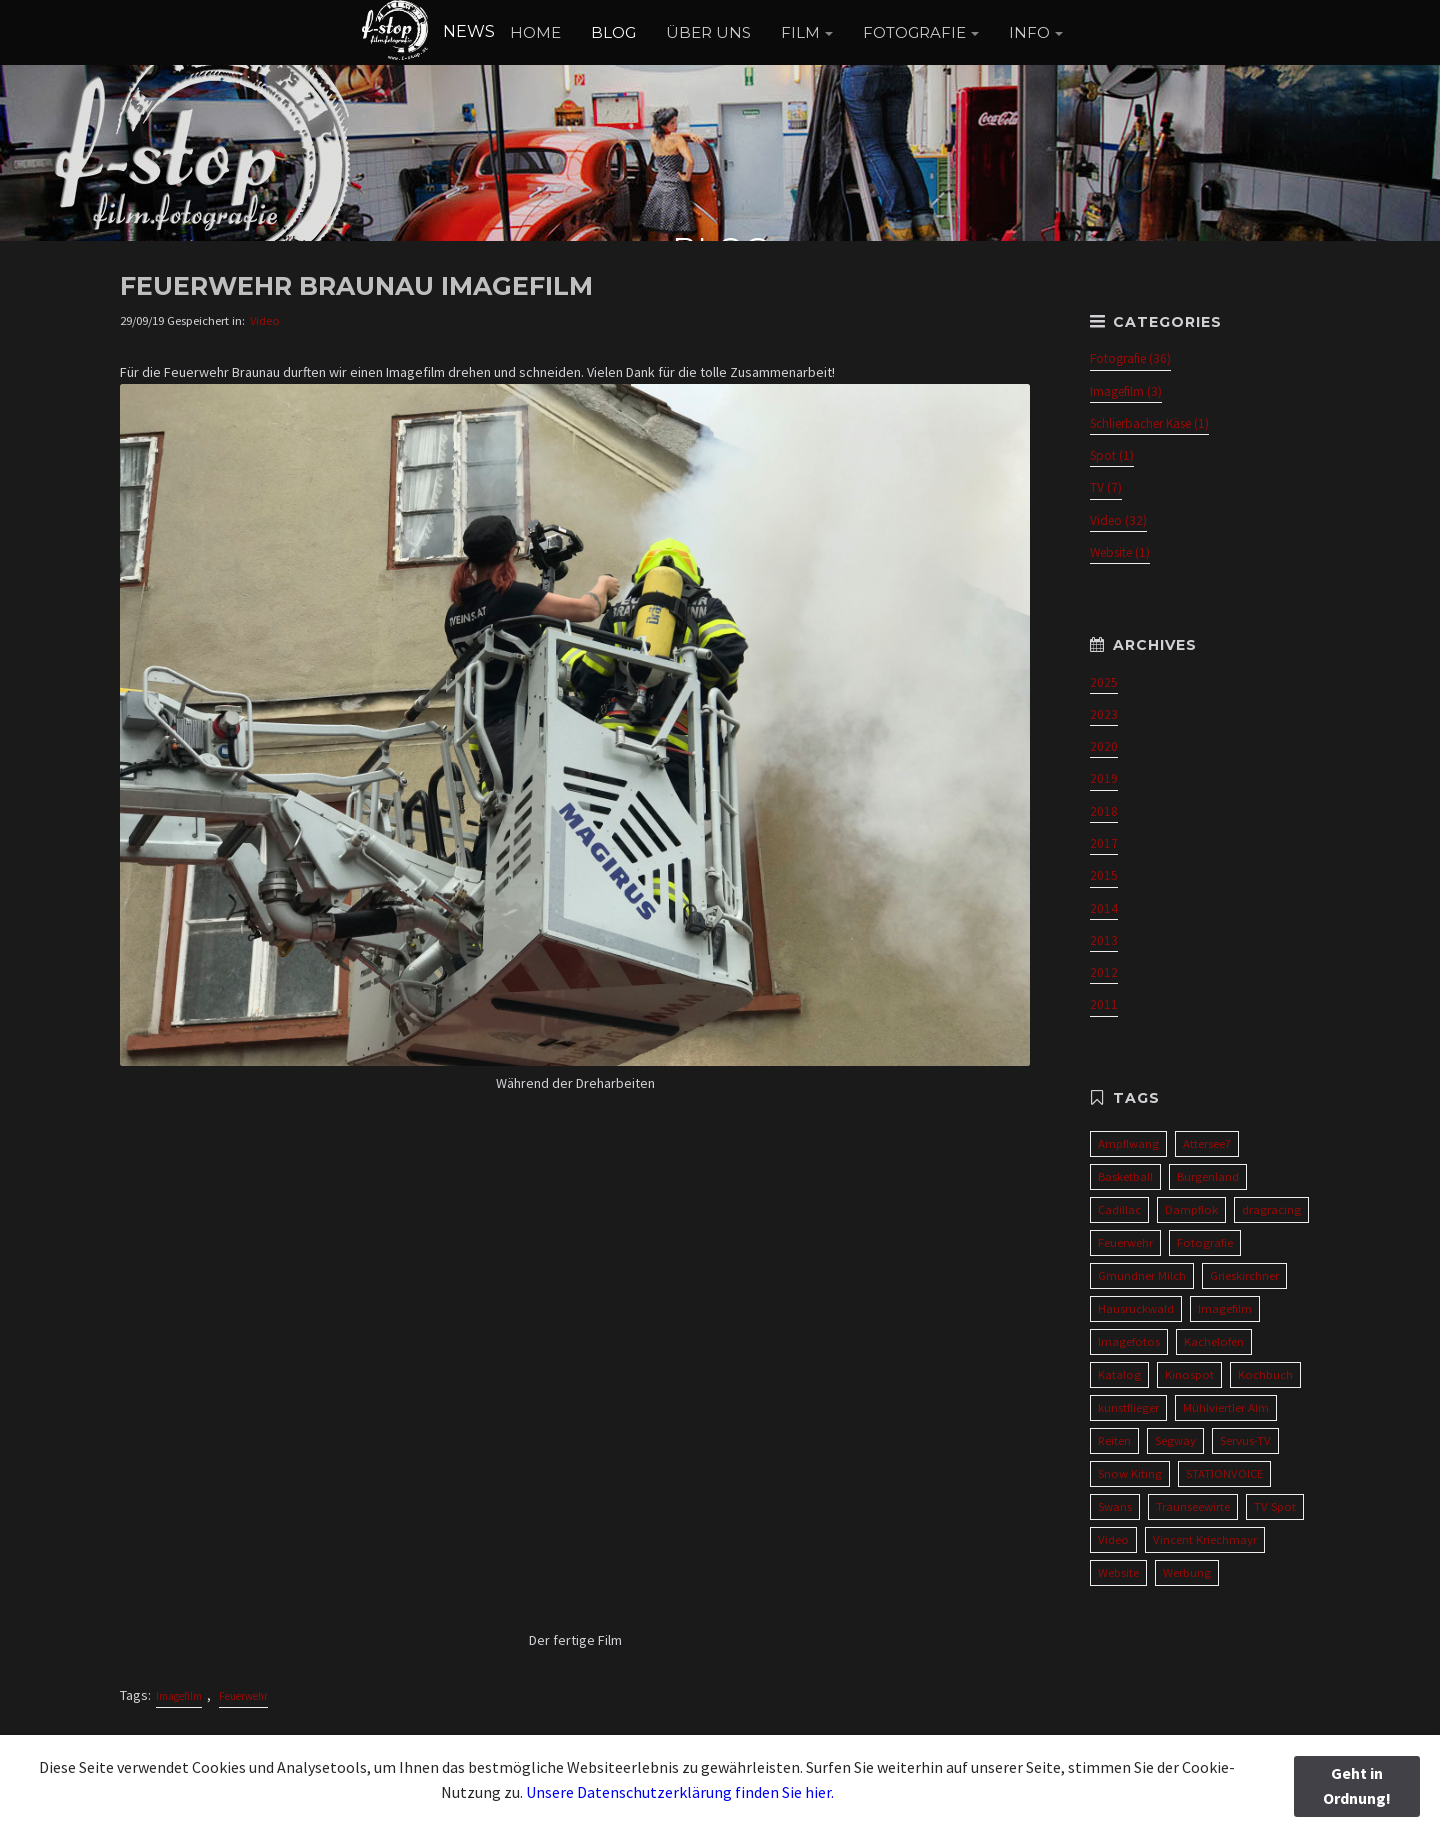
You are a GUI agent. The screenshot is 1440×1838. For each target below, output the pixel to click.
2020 (1104, 746)
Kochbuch (1265, 1374)
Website (1118, 1572)
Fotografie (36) (1130, 358)
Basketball (1125, 1176)
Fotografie (1205, 1242)
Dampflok (1191, 1209)
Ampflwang (1128, 1143)
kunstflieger (1128, 1407)
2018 (1104, 811)
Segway (1175, 1440)
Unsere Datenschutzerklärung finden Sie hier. (680, 1792)
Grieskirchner (1244, 1275)
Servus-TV (1245, 1440)
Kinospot (1189, 1374)
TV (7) (1106, 487)
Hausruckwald (1136, 1308)
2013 (1104, 940)
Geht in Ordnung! (1357, 1786)
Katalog (1119, 1374)
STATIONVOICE (1224, 1473)
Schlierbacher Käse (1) (1149, 423)
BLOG (613, 32)
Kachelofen (1214, 1341)
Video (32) (1118, 520)
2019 (1104, 778)
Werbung (1187, 1572)
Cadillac (1119, 1209)
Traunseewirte (1193, 1506)
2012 (1104, 972)
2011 (1104, 1004)
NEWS (428, 31)
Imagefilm (179, 1696)
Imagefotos (1129, 1341)
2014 (1104, 908)
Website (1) (1120, 552)
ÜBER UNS (708, 32)
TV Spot (1275, 1506)
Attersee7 (1207, 1143)
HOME (535, 32)
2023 (1104, 714)
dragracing (1271, 1209)
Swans (1115, 1506)
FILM (800, 32)
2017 (1104, 843)
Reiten (1114, 1440)
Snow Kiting (1130, 1473)
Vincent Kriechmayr (1205, 1539)
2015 (1104, 875)
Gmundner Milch (1142, 1275)
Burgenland (1208, 1176)
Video (265, 320)
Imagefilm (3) (1126, 391)
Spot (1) (1112, 455)
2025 (1104, 682)
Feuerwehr (243, 1696)
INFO (1029, 32)
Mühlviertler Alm (1226, 1407)
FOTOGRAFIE (914, 32)
